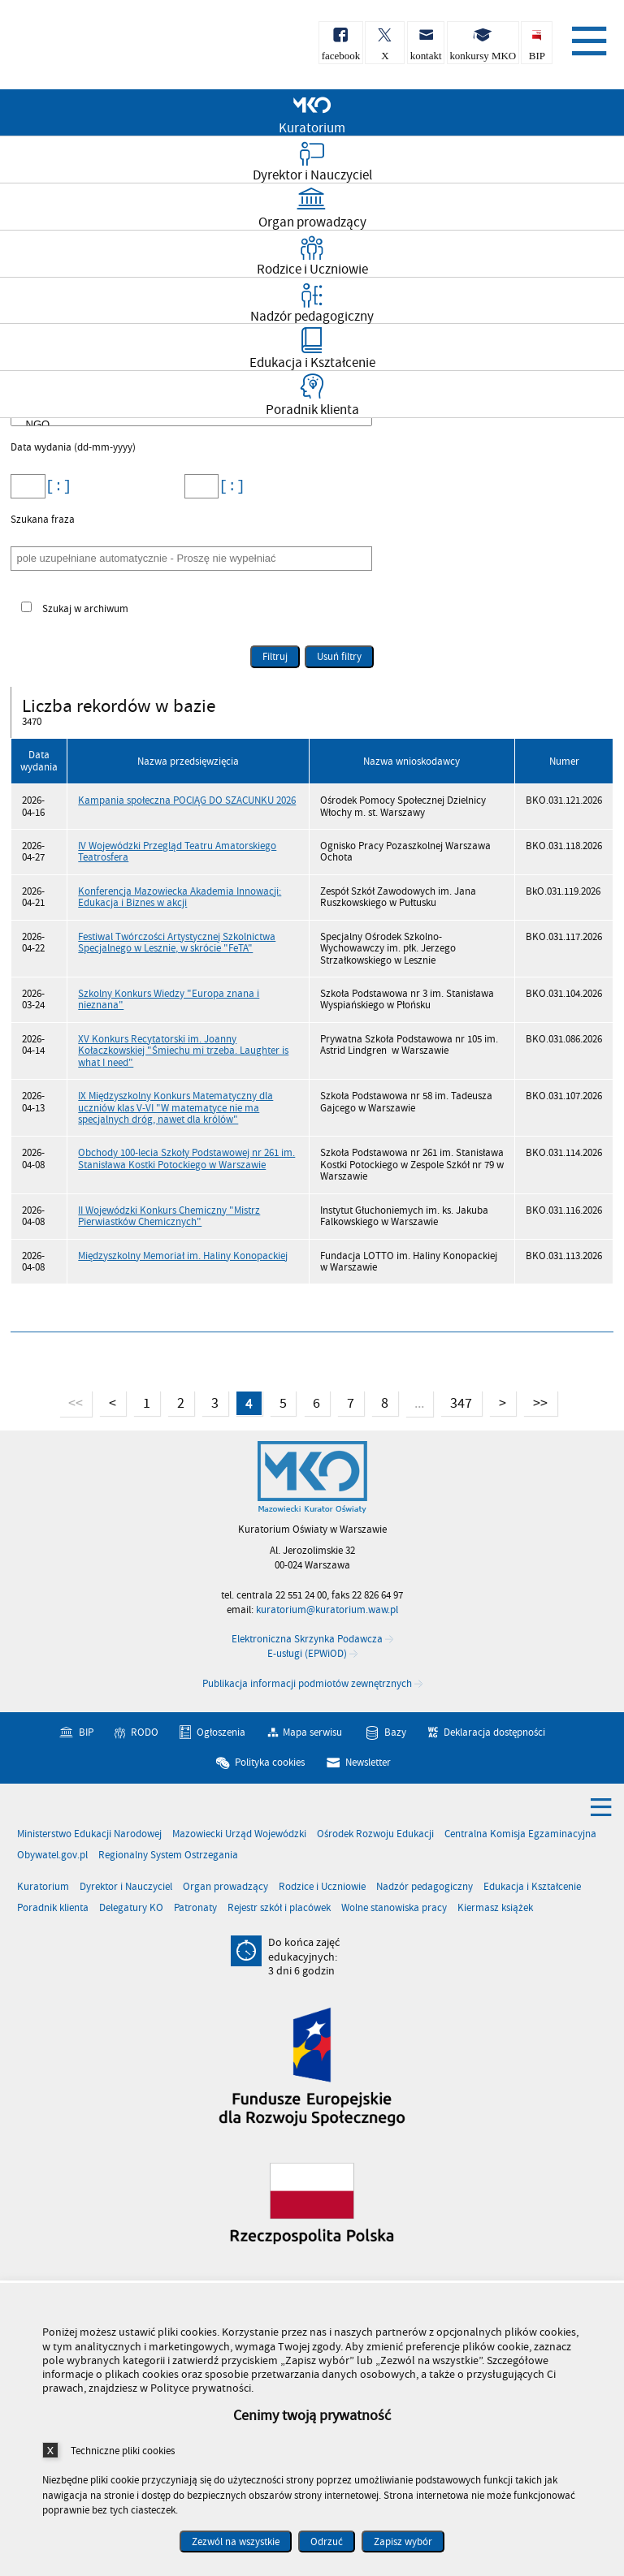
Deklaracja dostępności (494, 1731)
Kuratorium (43, 1887)
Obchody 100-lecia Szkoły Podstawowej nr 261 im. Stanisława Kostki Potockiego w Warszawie (186, 1158)
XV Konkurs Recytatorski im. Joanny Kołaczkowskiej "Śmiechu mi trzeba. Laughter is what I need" (183, 1051)
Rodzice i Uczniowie (322, 1887)
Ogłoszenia (221, 1731)
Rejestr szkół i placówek (279, 1908)
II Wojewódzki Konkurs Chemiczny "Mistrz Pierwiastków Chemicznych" (169, 1216)
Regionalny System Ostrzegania (168, 1855)
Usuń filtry (333, 654)
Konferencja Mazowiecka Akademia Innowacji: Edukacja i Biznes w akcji (179, 897)
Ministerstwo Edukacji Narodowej (89, 1834)
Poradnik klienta (53, 1908)
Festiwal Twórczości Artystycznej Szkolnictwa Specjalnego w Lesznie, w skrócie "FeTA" (176, 942)
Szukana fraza (43, 520)
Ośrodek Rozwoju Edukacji (375, 1834)
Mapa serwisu (312, 1731)
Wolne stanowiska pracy (394, 1908)
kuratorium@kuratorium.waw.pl (327, 1609)
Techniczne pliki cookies (123, 2450)
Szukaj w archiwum (85, 609)
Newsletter (368, 1762)
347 (456, 1401)
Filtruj (275, 656)
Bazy (395, 1731)
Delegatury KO (131, 1908)
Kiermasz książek (495, 1908)
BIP (86, 1731)
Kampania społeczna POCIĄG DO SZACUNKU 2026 (187, 800)
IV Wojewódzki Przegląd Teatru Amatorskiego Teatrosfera (177, 851)
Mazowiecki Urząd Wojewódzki (239, 1834)
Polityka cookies (270, 1762)
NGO (194, 424)
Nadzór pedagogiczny (424, 1887)
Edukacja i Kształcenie (532, 1887)
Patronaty (195, 1908)
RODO (144, 1731)
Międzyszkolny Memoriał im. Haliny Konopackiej (183, 1255)
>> (535, 1401)
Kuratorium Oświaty (97, 47)
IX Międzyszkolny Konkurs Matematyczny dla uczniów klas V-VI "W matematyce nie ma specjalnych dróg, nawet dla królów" (175, 1108)
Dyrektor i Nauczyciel (126, 1887)
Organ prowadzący (225, 1887)
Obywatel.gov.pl (52, 1855)
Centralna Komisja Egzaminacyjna (520, 1834)
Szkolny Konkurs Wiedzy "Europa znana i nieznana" (168, 999)
